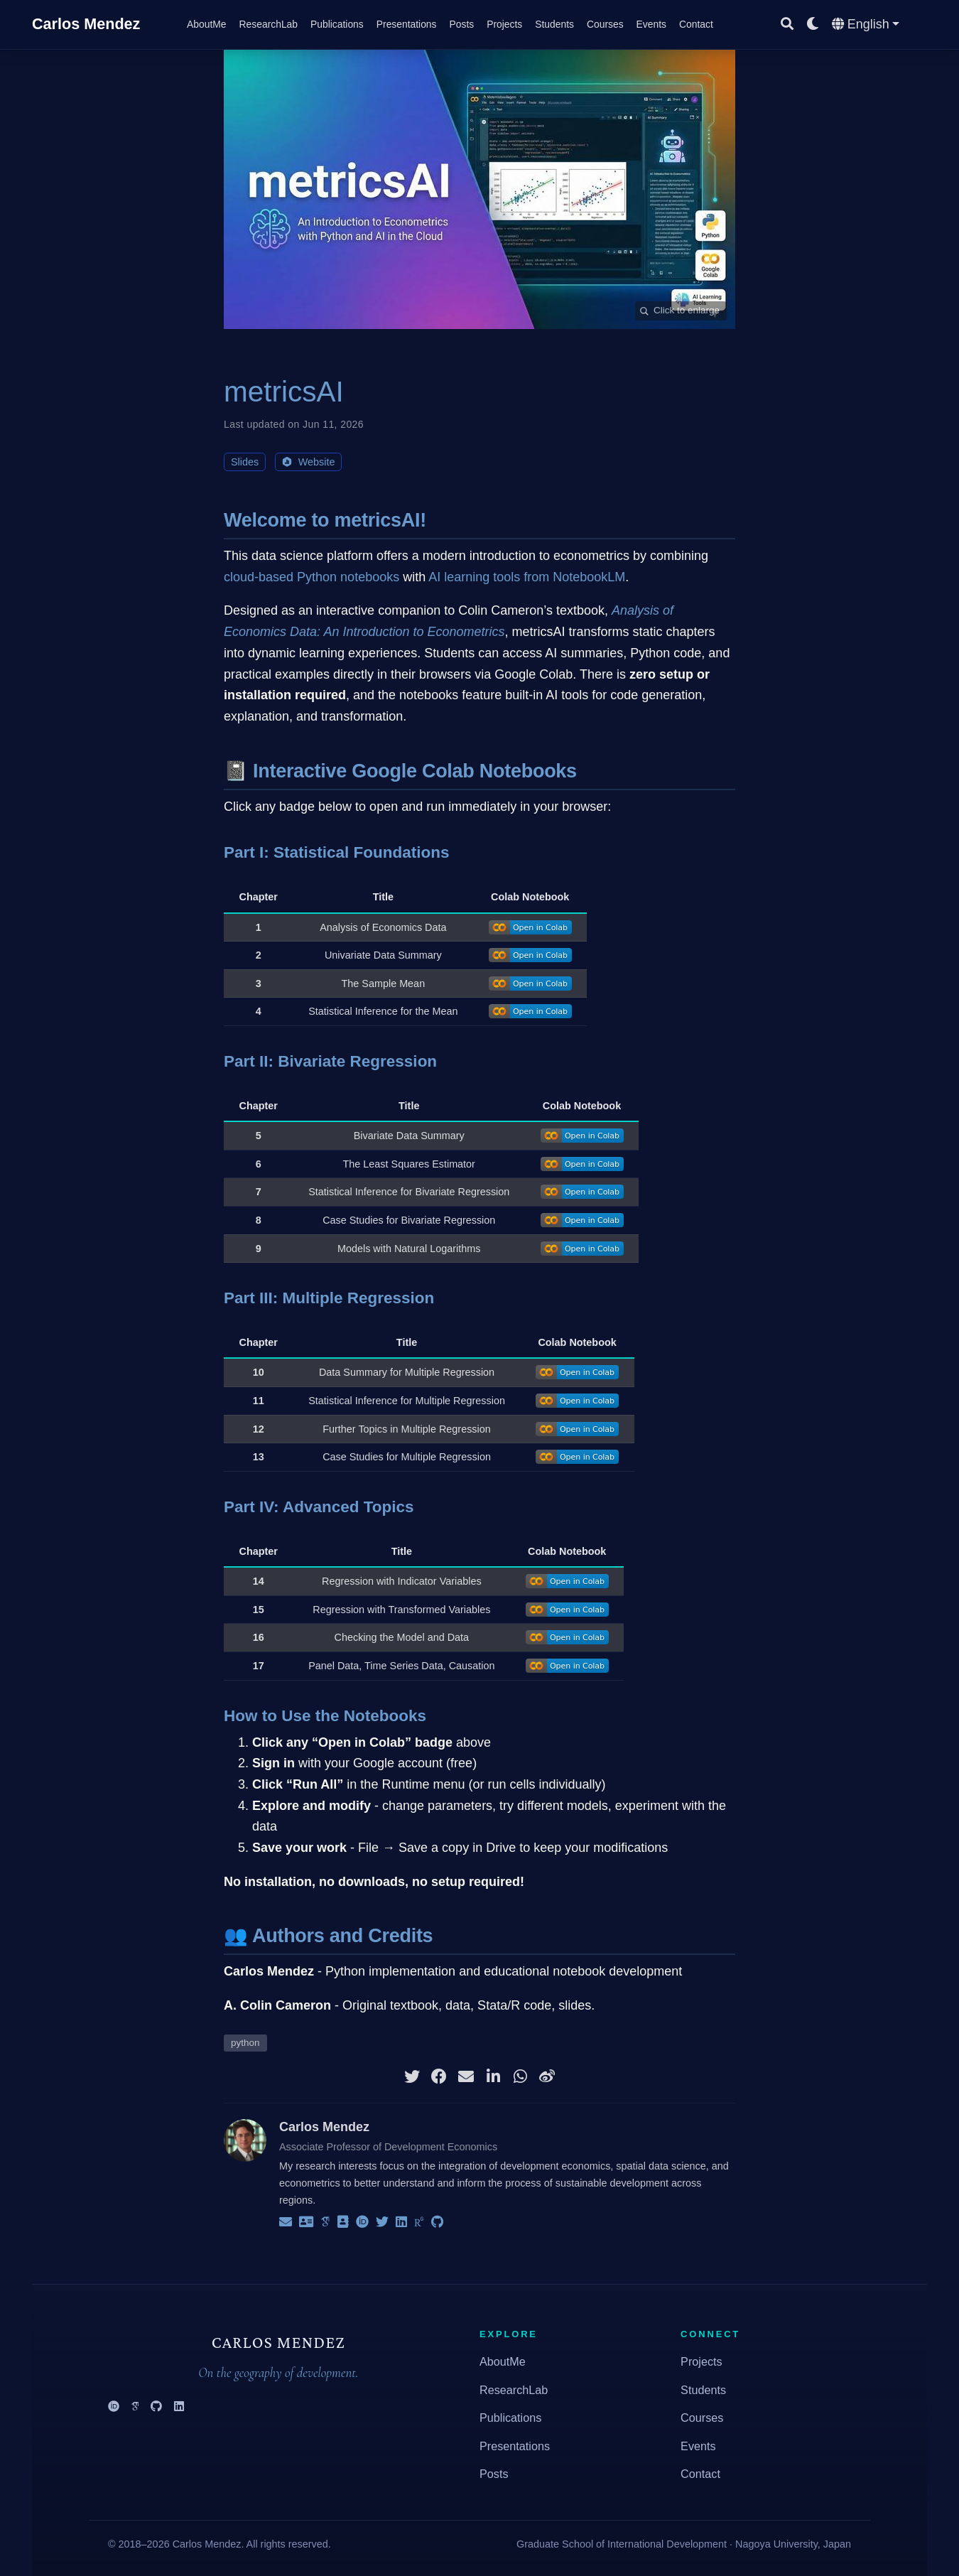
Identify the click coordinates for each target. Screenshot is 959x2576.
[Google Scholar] (135, 2406)
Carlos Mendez (86, 24)
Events (698, 2446)
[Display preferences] (812, 24)
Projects (701, 2361)
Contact (700, 2473)
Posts (494, 2473)
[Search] (787, 24)
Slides (245, 462)
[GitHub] (156, 2406)
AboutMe (502, 2361)
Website (308, 462)
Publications (510, 2417)
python (245, 2042)
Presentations (514, 2446)
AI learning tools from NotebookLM (526, 577)
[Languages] (865, 24)
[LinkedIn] (179, 2406)
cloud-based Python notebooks (311, 577)
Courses (702, 2417)
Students (703, 2389)
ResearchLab (513, 2389)
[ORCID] (113, 2406)
